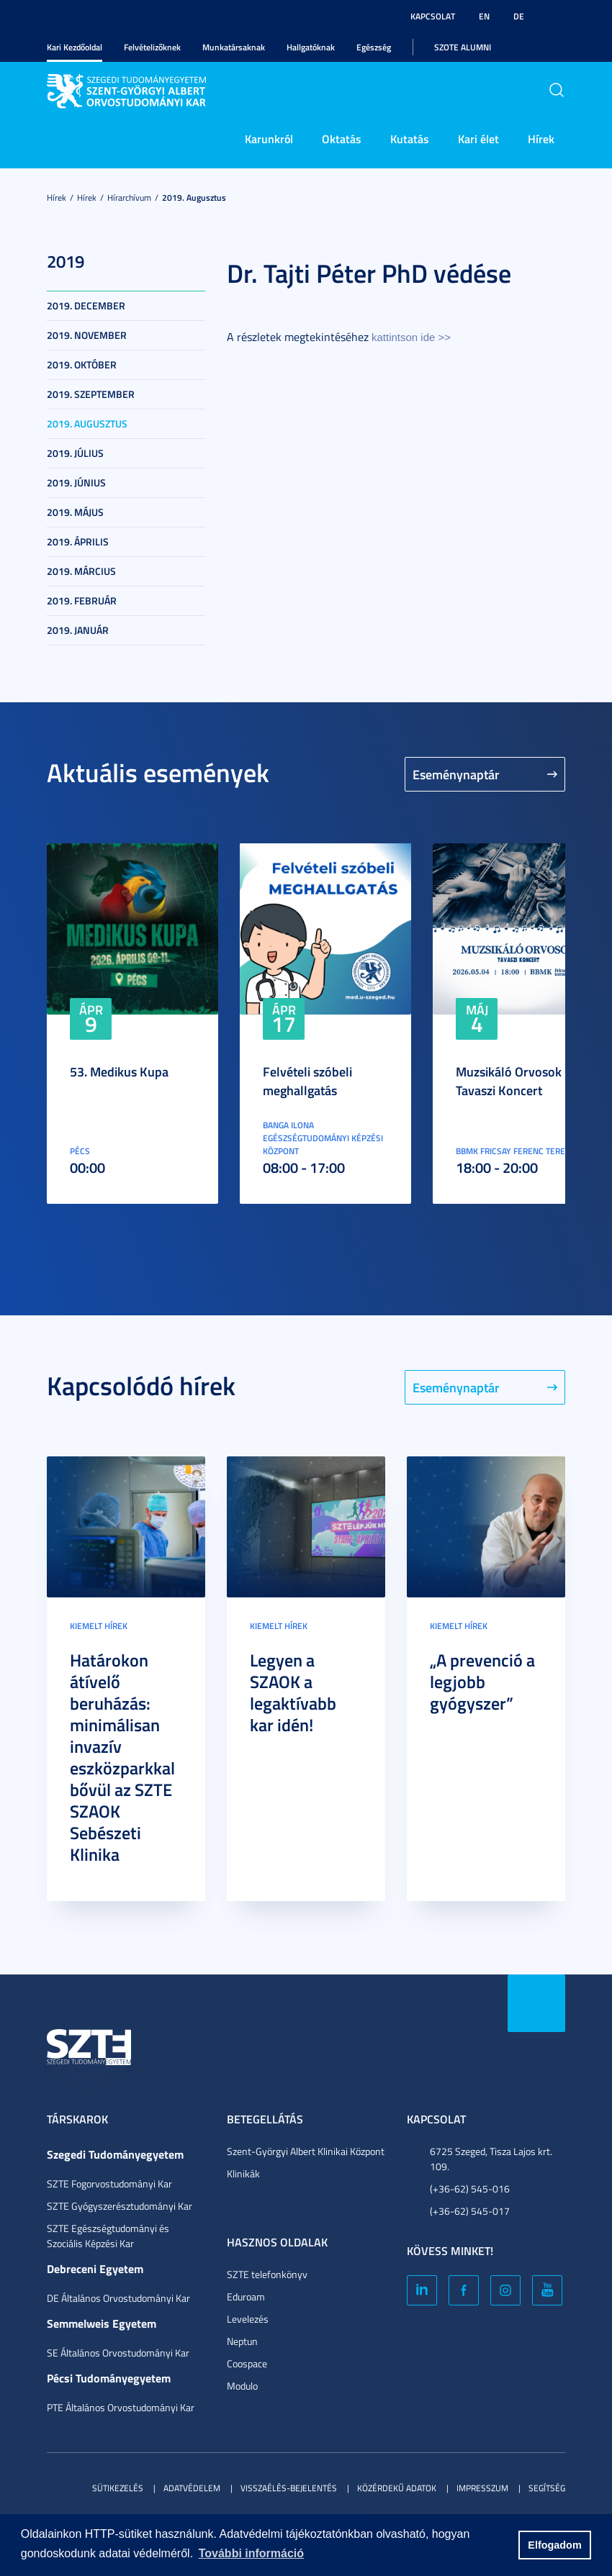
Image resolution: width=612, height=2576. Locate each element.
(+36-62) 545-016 (470, 2188)
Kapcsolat (432, 16)
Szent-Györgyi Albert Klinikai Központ (305, 2151)
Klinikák (243, 2173)
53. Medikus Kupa (119, 1071)
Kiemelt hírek (98, 1626)
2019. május (75, 512)
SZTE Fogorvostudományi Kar (109, 2183)
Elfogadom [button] (554, 2545)
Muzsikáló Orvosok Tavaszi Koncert (509, 1080)
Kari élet (478, 138)
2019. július (75, 453)
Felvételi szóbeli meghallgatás (307, 1080)
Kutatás (409, 138)
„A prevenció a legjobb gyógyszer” (482, 1681)
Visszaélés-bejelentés (288, 2488)
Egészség (373, 47)
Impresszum (482, 2488)
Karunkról (269, 138)
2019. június (76, 482)
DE (518, 16)
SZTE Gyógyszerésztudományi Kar (119, 2206)
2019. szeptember (91, 394)
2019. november (87, 335)
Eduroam (246, 2296)
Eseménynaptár (456, 774)
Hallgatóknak (311, 47)
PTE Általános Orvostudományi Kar (120, 2407)
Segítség (546, 2488)
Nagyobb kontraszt (556, 16)
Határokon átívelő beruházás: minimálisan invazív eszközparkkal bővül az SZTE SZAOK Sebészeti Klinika (122, 1757)
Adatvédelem (191, 2488)
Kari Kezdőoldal (74, 47)
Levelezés (248, 2319)
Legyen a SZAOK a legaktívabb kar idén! (293, 1692)
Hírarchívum (129, 197)
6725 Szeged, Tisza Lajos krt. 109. (491, 2158)
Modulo (242, 2386)
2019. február (82, 600)
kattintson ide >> (411, 337)
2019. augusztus (194, 197)
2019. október (82, 364)
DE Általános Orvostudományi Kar (118, 2298)
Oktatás (341, 138)
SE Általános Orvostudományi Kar (118, 2352)
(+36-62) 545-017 (470, 2211)
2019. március (81, 571)
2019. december (86, 305)
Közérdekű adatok (396, 2488)
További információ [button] (251, 2553)
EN (484, 16)
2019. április (78, 541)
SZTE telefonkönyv (267, 2274)
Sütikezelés (117, 2488)
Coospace (247, 2363)
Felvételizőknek (152, 47)
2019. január (78, 630)
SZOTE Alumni (462, 47)
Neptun (242, 2341)
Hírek (541, 138)
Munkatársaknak (233, 47)
